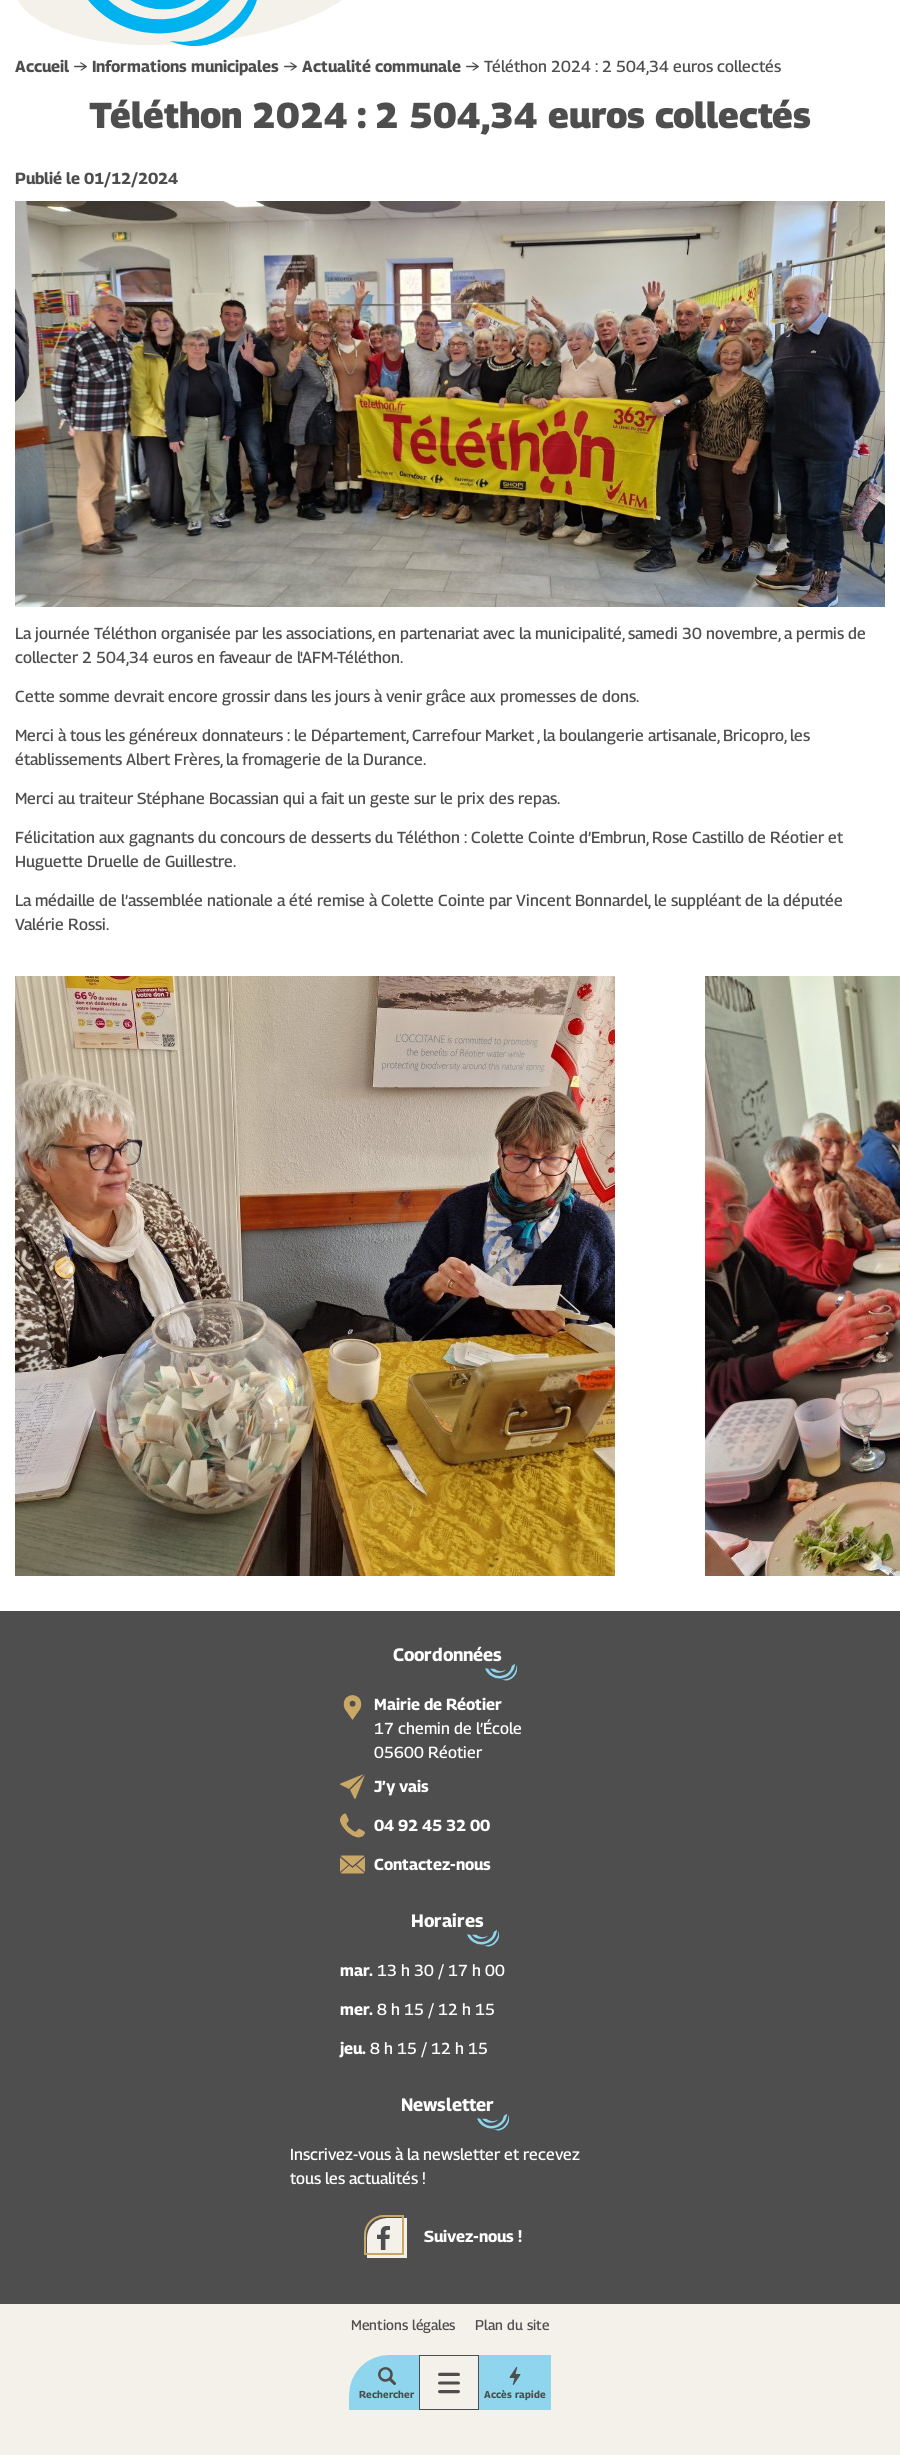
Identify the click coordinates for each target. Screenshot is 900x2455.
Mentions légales (403, 2324)
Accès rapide (515, 2394)
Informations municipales (185, 66)
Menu (449, 2382)
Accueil (42, 66)
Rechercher (386, 2394)
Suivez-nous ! (473, 2236)
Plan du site (512, 2324)
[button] (315, 1274)
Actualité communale (381, 66)
